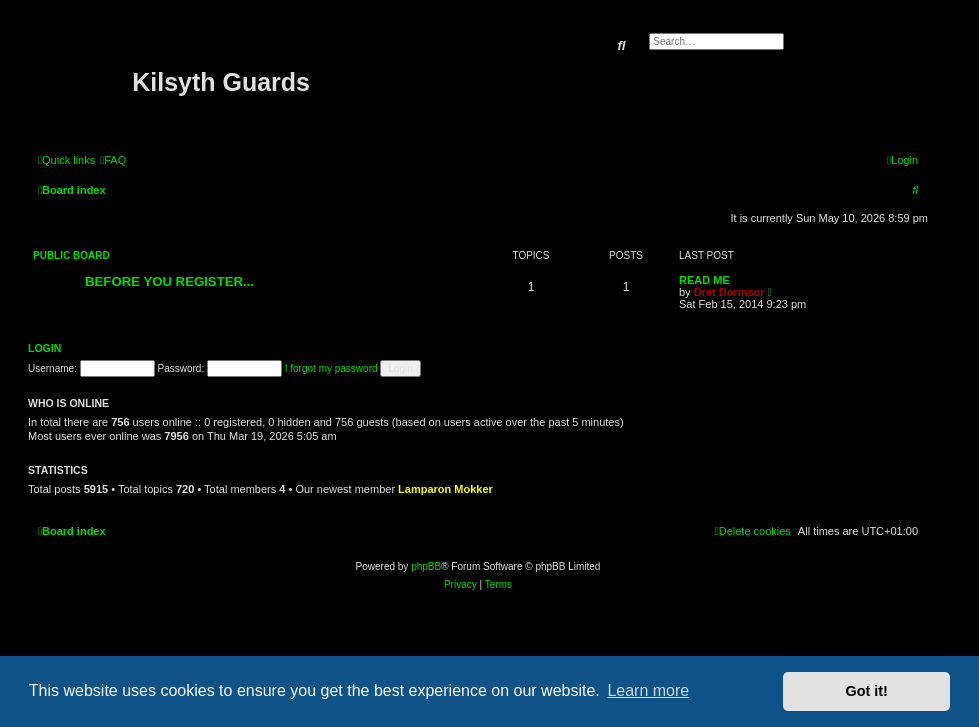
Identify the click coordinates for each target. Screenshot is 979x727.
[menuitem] (113, 160)
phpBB (426, 566)
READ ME (704, 280)
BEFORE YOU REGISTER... (169, 281)
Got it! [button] (867, 691)
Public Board (71, 255)
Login (44, 348)
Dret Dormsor (729, 292)
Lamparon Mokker (445, 489)
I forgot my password (331, 368)
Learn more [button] (648, 690)
